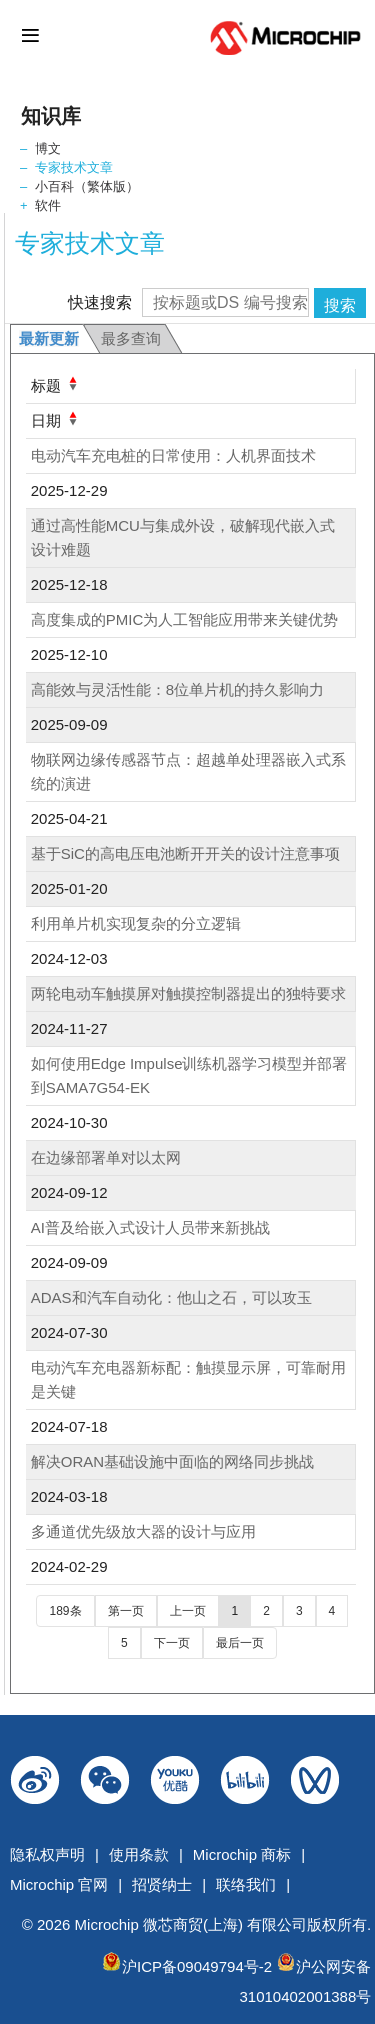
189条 (65, 1611)
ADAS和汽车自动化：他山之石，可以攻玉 (171, 1297)
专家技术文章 (74, 167)
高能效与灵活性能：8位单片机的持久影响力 (177, 689)
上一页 (188, 1611)
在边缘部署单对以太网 (106, 1157)
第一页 (126, 1611)
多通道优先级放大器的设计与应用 (143, 1531)
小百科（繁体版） (87, 186)
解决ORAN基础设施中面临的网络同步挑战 (172, 1461)
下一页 (172, 1643)
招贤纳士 (162, 1884)
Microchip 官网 (59, 1884)
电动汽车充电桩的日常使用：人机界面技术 (173, 455)
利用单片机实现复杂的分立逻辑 (136, 923)
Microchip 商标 (242, 1854)
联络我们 (246, 1884)
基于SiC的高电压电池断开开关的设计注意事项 (185, 853)
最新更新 (49, 338)
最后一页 (240, 1643)
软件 (48, 205)
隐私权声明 (47, 1854)
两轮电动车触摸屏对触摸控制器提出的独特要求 (188, 993)
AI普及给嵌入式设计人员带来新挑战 (150, 1227)
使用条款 (139, 1854)
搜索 (340, 305)
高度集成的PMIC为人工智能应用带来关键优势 (185, 619)
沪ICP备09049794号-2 (197, 1966)
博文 (48, 148)
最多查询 (131, 338)
